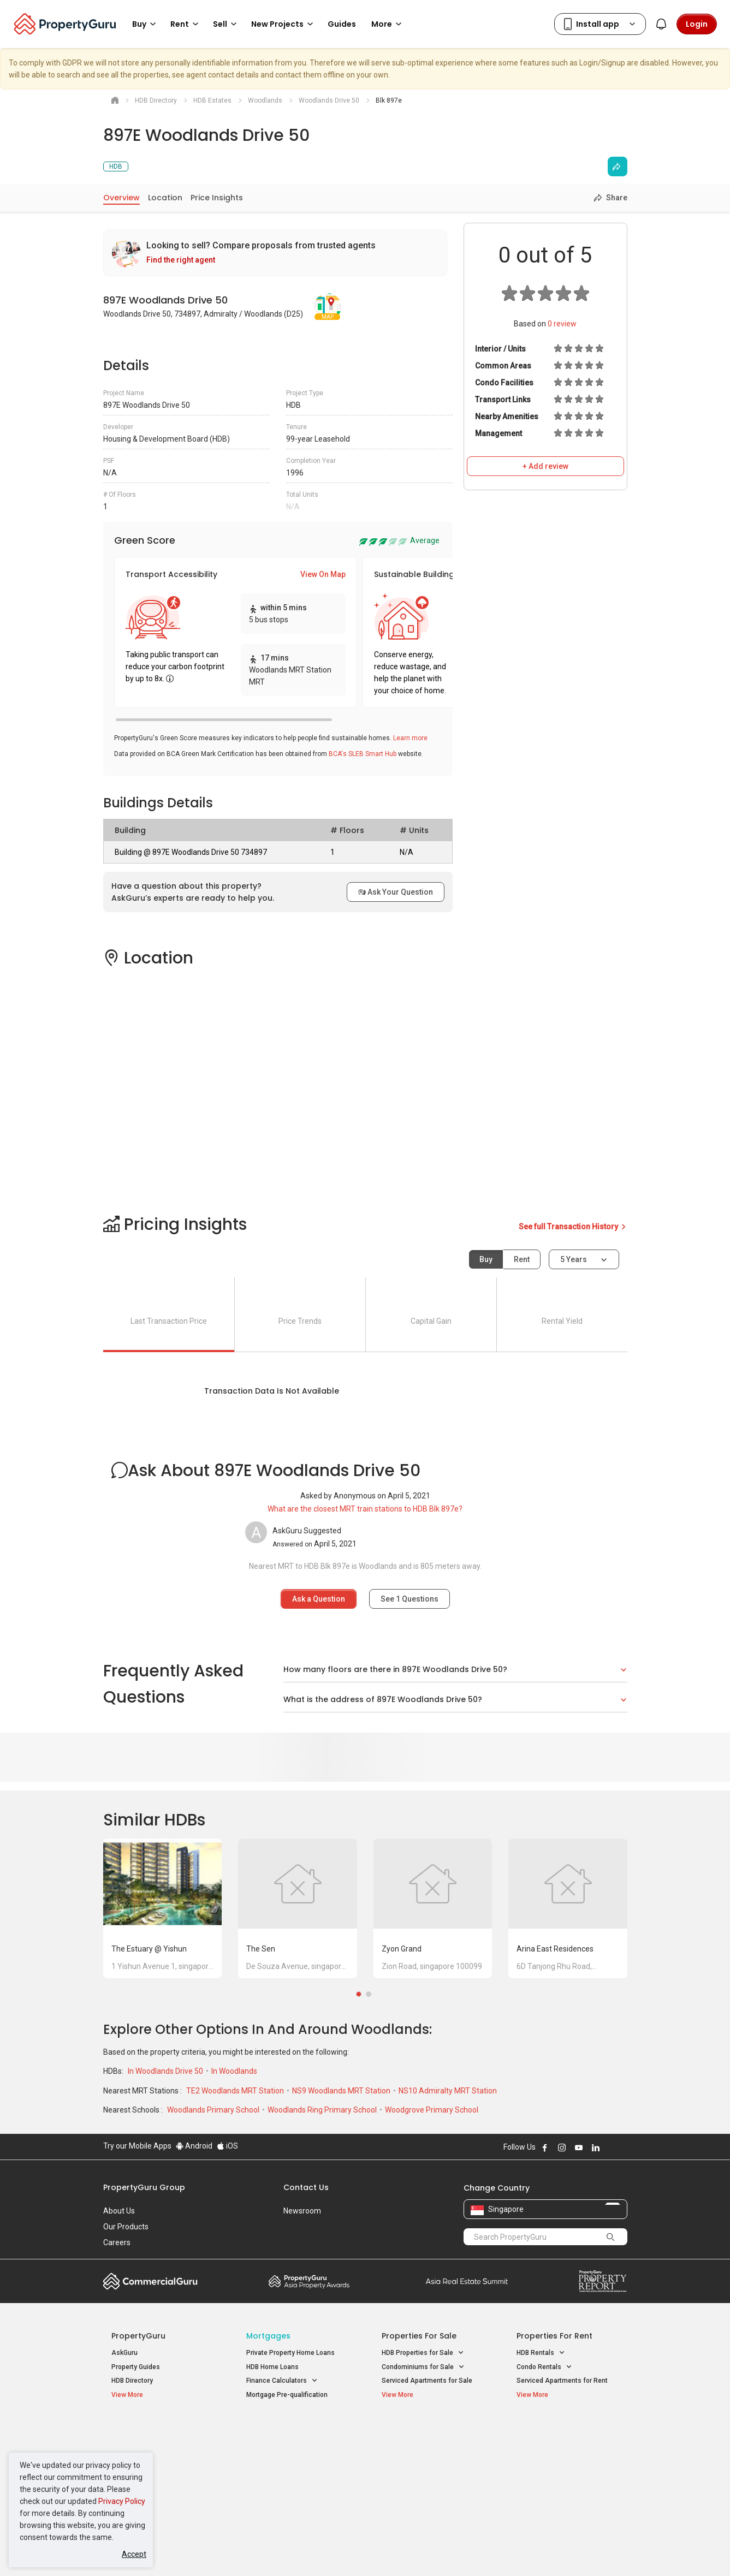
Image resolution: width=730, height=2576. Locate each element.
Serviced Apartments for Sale (427, 2380)
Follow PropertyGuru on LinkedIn (595, 2147)
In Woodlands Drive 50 (166, 2071)
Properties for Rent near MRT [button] (296, 2473)
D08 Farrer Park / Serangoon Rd (564, 2486)
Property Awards (309, 2281)
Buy (485, 1259)
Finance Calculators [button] (282, 2381)
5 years (573, 1259)
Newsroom (302, 2210)
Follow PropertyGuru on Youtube (578, 2147)
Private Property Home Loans (290, 2353)
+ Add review (545, 466)
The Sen (260, 1948)
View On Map (323, 574)
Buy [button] (145, 24)
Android (194, 2145)
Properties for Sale (419, 2335)
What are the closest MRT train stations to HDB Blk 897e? (365, 1508)
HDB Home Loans (272, 2367)
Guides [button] (342, 24)
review (562, 323)
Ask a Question (318, 1599)
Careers (116, 2242)
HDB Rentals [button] (541, 2353)
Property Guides (135, 2367)
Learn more (410, 738)
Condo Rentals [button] (544, 2367)
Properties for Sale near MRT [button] (295, 2459)
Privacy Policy (121, 2501)
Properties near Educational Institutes (425, 2436)
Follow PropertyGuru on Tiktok (623, 2147)
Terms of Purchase (356, 2551)
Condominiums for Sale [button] (423, 2367)
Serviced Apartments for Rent (562, 2380)
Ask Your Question (395, 892)
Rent (522, 1259)
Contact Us (306, 2187)
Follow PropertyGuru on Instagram (561, 2147)
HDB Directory (132, 2380)
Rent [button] (186, 24)
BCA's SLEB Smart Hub (362, 754)
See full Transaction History (573, 1226)
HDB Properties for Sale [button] (423, 2353)
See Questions (409, 1599)
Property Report (602, 2281)
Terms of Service (221, 2551)
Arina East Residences (555, 1948)
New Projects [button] (284, 24)
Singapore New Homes (156, 2430)
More (388, 24)
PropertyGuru (138, 2335)
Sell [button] (226, 24)
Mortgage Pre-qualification (287, 2395)
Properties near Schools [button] (424, 2473)
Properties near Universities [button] (429, 2459)
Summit (466, 2281)
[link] (275, 253)
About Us (119, 2210)
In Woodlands (234, 2071)
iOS (227, 2145)
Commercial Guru (150, 2281)
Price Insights (217, 197)
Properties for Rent (554, 2335)
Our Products (126, 2226)
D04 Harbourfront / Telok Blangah (567, 2448)
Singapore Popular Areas (566, 2430)
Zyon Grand (402, 1948)
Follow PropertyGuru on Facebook (544, 2147)
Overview (121, 197)
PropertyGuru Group (144, 2187)
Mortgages (268, 2335)
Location (165, 197)
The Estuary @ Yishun (149, 1948)
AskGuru (124, 2353)
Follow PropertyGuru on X (610, 2147)
